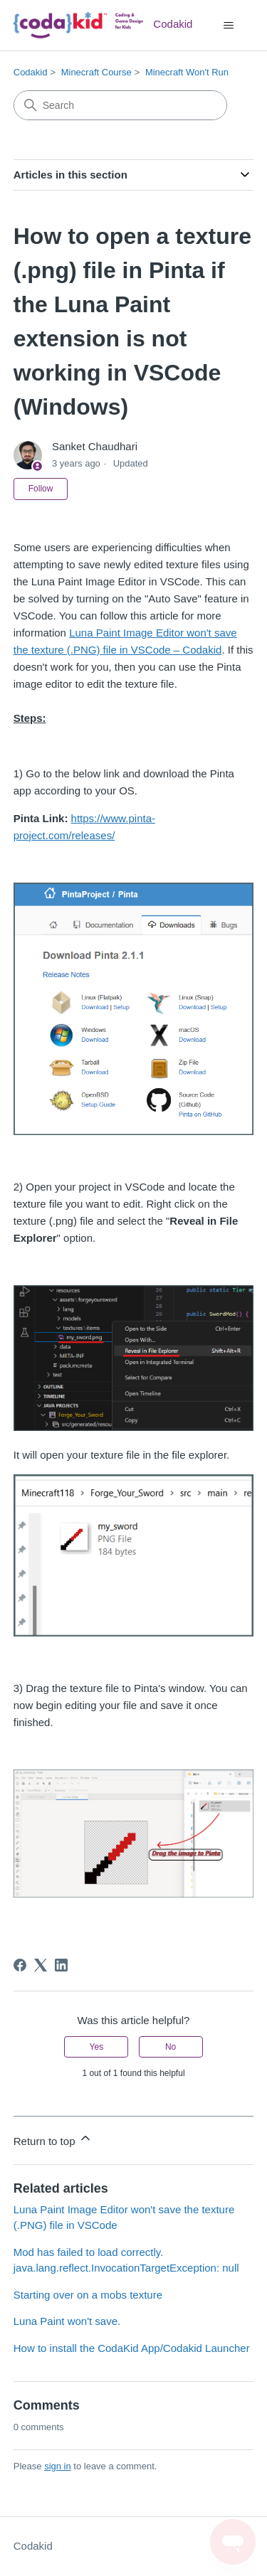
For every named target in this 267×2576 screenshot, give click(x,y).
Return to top (53, 2139)
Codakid (31, 72)
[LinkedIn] (61, 1965)
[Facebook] (20, 1965)
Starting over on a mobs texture (88, 2295)
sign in (57, 2466)
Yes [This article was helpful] (97, 2047)
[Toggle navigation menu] (228, 25)
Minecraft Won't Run (187, 72)
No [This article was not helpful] (170, 2047)
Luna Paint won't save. (67, 2321)
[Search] (120, 105)
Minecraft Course (96, 72)
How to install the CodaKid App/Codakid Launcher (132, 2348)
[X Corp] (40, 1965)
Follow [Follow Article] (40, 489)
